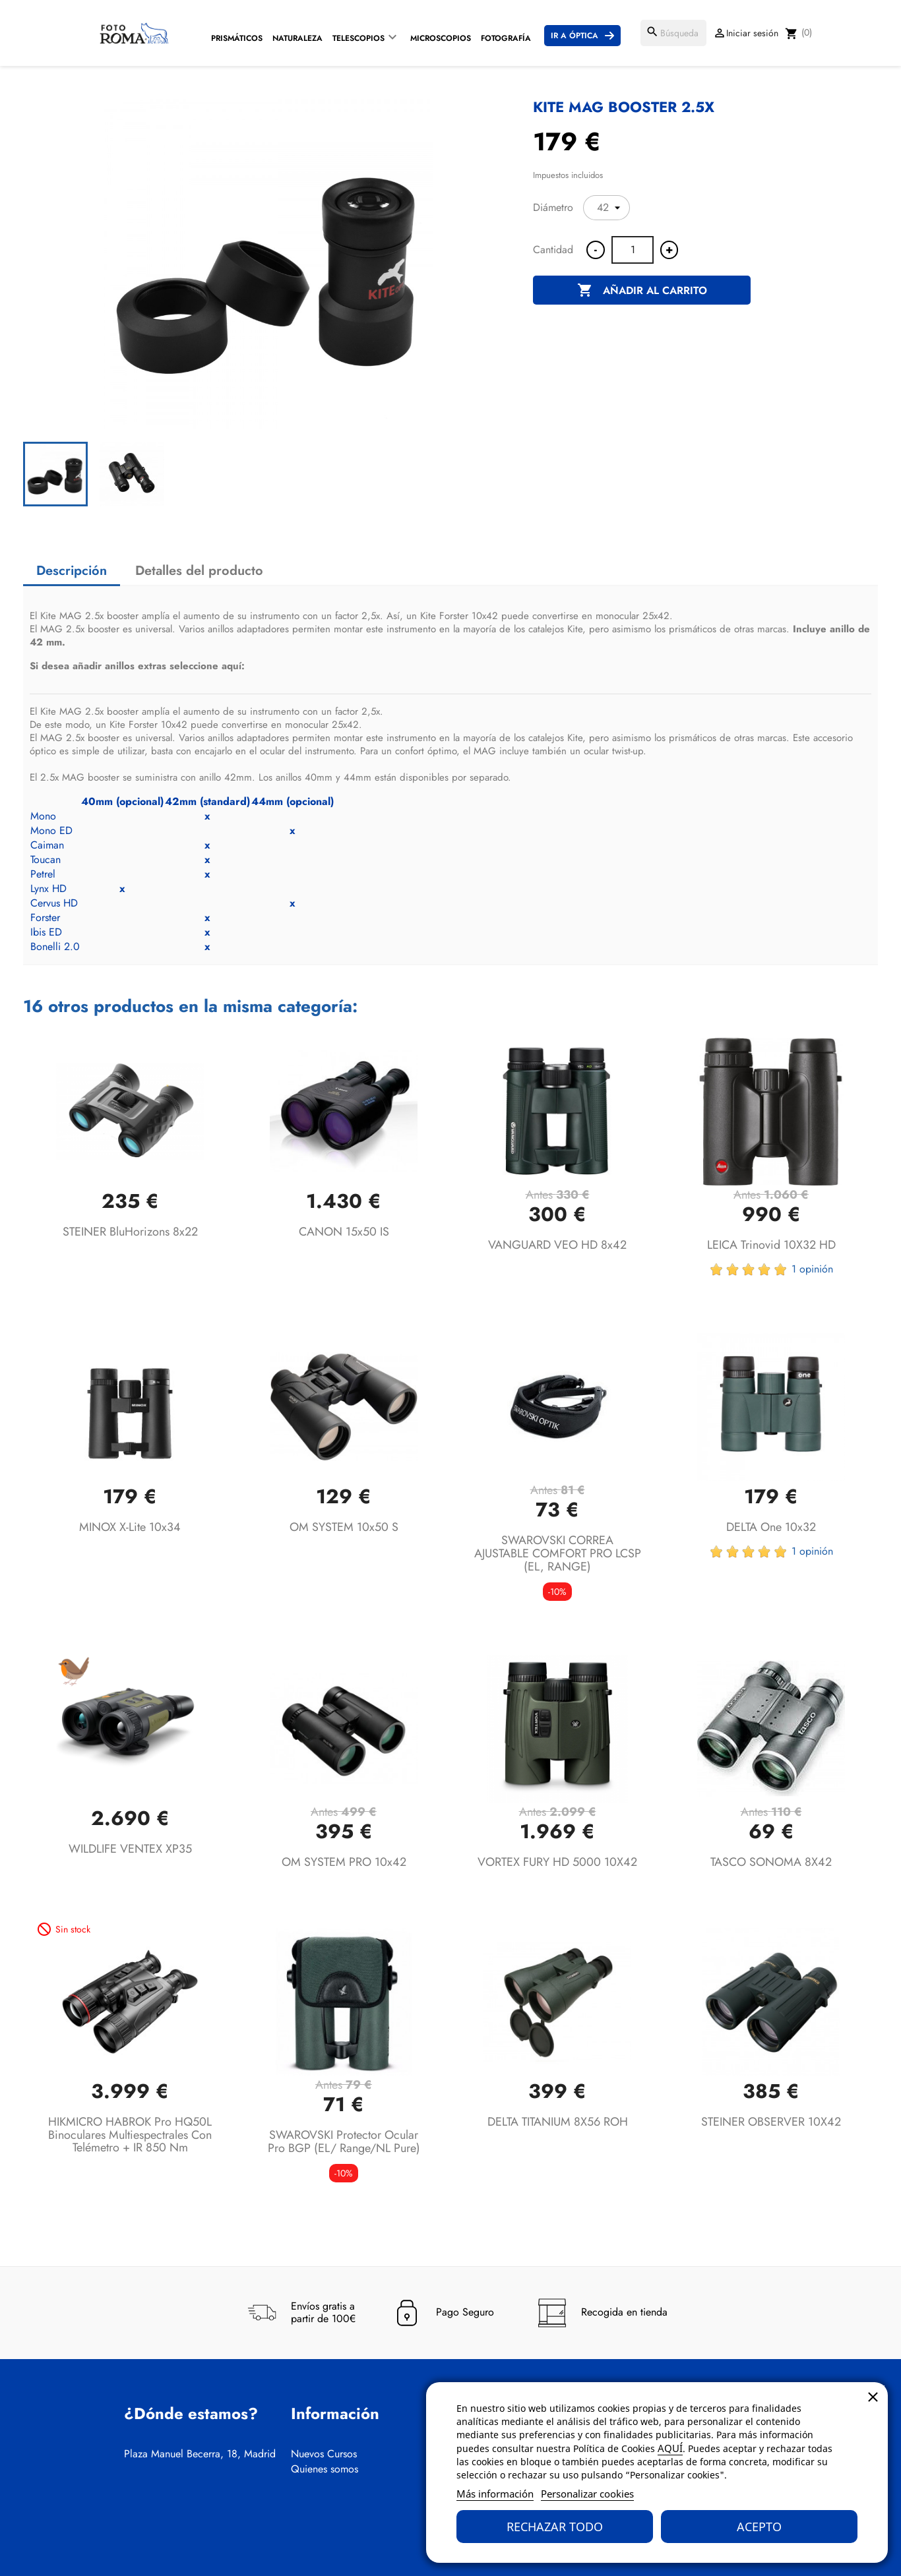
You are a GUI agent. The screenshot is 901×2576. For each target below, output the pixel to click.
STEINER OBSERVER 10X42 (771, 2121)
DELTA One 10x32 (771, 1527)
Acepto (759, 2526)
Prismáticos (237, 38)
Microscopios (440, 38)
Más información (495, 2493)
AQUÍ (670, 2448)
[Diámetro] (606, 207)
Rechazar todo (555, 2526)
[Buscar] (673, 33)
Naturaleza (297, 38)
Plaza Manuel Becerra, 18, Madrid (200, 2454)
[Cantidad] (632, 250)
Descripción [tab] (71, 570)
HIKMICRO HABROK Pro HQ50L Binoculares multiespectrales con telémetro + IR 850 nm (130, 2135)
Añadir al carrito (642, 290)
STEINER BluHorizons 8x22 (130, 1231)
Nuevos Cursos (324, 2454)
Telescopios (358, 38)
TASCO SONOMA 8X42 (771, 1862)
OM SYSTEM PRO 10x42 (344, 1862)
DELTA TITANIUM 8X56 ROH (557, 2121)
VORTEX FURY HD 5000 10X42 (557, 1862)
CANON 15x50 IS (344, 1231)
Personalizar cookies (587, 2493)
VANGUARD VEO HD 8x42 (557, 1244)
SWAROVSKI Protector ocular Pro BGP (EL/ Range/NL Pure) (344, 2141)
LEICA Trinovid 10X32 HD (771, 1244)
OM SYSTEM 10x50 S (344, 1527)
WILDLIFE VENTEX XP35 (130, 1848)
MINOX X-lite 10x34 (130, 1527)
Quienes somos (324, 2469)
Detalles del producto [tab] (199, 570)
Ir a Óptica (574, 36)
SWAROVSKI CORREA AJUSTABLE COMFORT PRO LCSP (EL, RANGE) (557, 1553)
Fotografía (506, 38)
